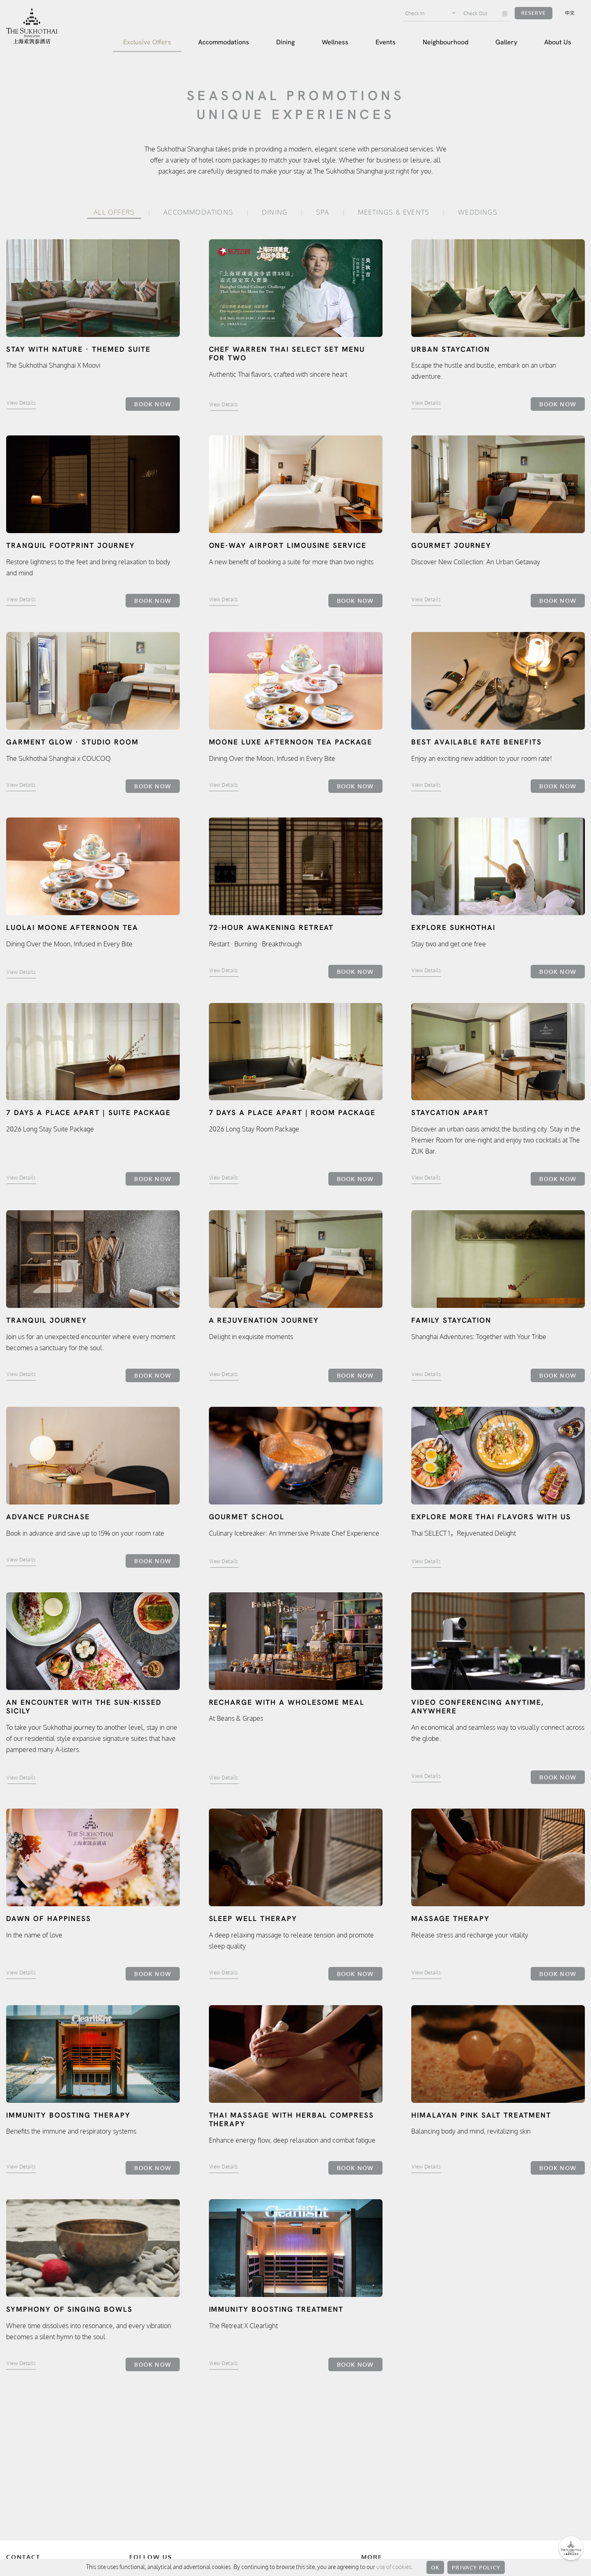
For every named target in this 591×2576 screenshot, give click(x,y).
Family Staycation (451, 1320)
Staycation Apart (450, 1112)
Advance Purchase (48, 1516)
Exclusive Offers (147, 42)
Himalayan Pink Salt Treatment (481, 2115)
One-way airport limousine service (288, 545)
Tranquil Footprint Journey (70, 545)
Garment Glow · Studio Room (72, 741)
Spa (322, 212)
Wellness (335, 42)
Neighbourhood (445, 42)
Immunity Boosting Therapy (68, 2115)
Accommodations (223, 42)
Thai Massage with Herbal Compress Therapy (291, 2120)
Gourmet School (246, 1516)
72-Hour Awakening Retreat (271, 927)
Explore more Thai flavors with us (491, 1516)
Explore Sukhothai (453, 927)
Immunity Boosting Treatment (276, 2309)
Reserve (533, 13)
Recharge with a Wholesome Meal (287, 1702)
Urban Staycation (450, 349)
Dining (285, 42)
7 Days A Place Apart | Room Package (292, 1112)
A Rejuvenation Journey (264, 1320)
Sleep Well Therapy (253, 1918)
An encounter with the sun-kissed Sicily (84, 1707)
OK (435, 2567)
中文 (570, 13)
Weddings (477, 212)
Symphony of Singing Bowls (69, 2309)
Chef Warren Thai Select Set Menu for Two (287, 354)
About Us (557, 42)
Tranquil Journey (46, 1320)
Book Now (152, 404)
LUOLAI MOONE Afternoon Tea (72, 927)
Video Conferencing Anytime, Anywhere (477, 1707)
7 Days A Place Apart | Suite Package (88, 1112)
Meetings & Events (393, 212)
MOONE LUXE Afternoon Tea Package (291, 741)
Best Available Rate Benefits (476, 741)
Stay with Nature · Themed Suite (78, 349)
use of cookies (393, 2566)
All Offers (114, 212)
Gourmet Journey (451, 545)
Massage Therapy (450, 1918)
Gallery (506, 42)
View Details (21, 403)
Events (386, 42)
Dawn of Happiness (48, 1918)
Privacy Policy (476, 2567)
